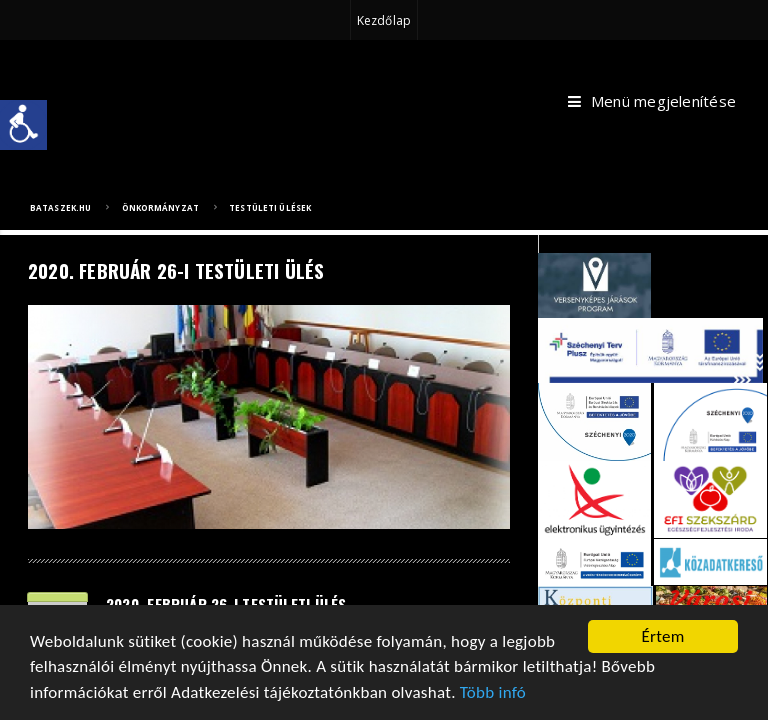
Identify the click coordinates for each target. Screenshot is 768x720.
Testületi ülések (270, 207)
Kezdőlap (384, 20)
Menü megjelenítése (652, 102)
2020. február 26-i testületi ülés (226, 604)
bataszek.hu (60, 207)
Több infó (493, 693)
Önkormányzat (160, 207)
